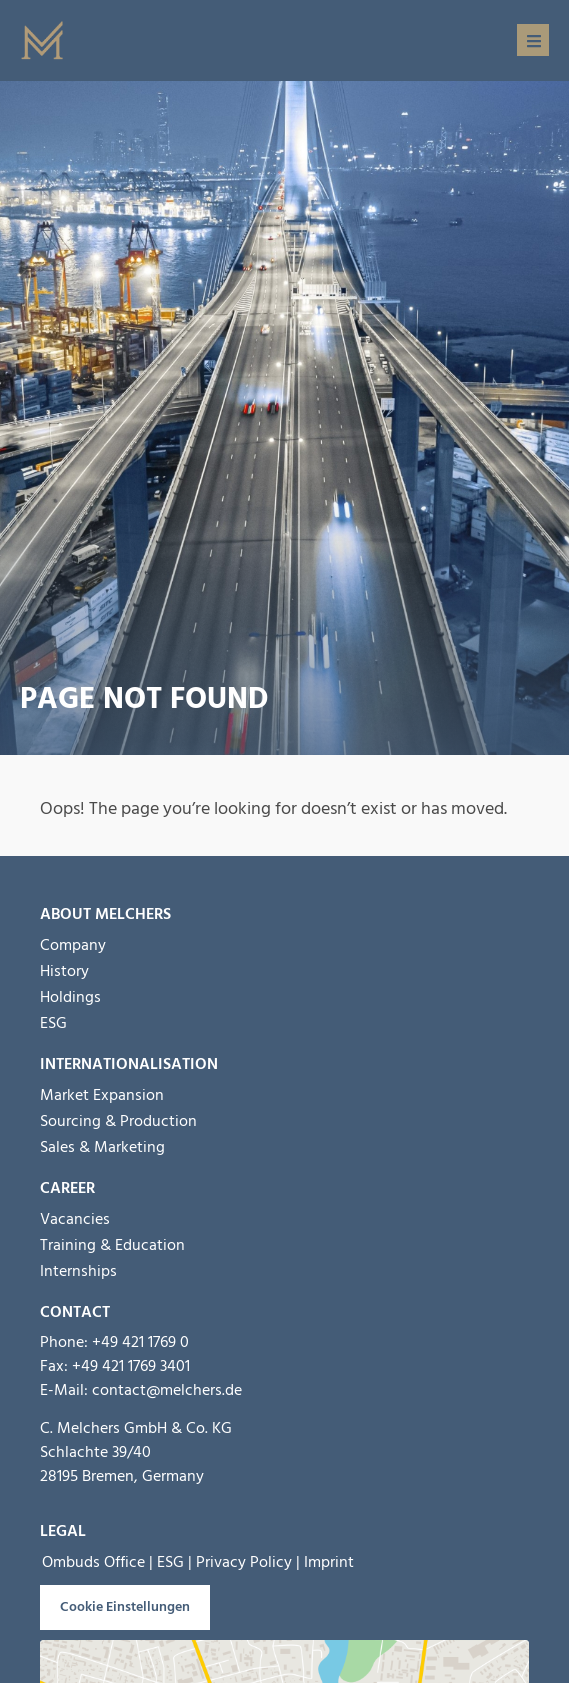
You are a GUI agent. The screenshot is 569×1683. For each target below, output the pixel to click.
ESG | (174, 1562)
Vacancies (75, 1219)
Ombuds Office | (97, 1562)
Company (73, 945)
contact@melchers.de (167, 1390)
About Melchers (105, 914)
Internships (78, 1271)
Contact (75, 1312)
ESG (53, 1023)
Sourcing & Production (118, 1121)
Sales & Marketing (102, 1147)
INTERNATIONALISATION (129, 1064)
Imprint (329, 1562)
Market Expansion (102, 1095)
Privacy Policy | (248, 1562)
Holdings (70, 997)
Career (67, 1188)
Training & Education (112, 1245)
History (64, 971)
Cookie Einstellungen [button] (125, 1607)
